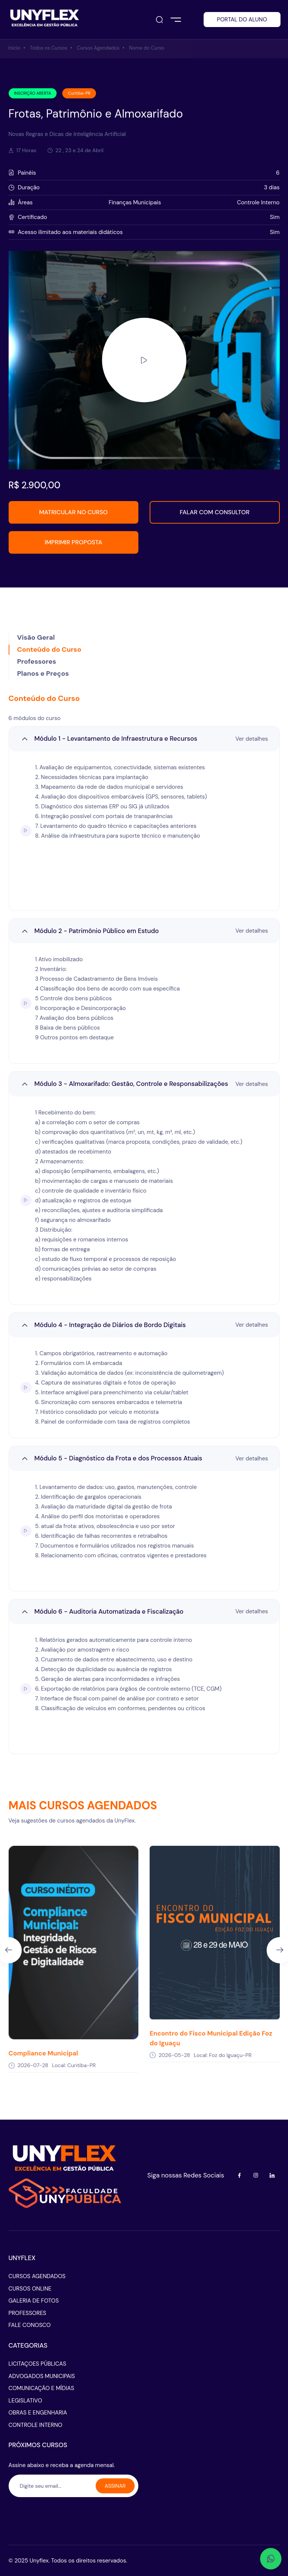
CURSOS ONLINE (30, 2288)
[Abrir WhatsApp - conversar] (271, 2559)
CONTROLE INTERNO (36, 2425)
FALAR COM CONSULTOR (214, 512)
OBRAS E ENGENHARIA (38, 2412)
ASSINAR (115, 2485)
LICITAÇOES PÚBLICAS (37, 2364)
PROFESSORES (27, 2313)
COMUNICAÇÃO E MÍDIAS (41, 2388)
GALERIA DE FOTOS (34, 2300)
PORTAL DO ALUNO (242, 19)
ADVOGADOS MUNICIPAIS (42, 2376)
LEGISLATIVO (25, 2400)
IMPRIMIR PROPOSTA (73, 542)
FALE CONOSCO (30, 2325)
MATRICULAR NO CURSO (73, 512)
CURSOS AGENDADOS (37, 2276)
